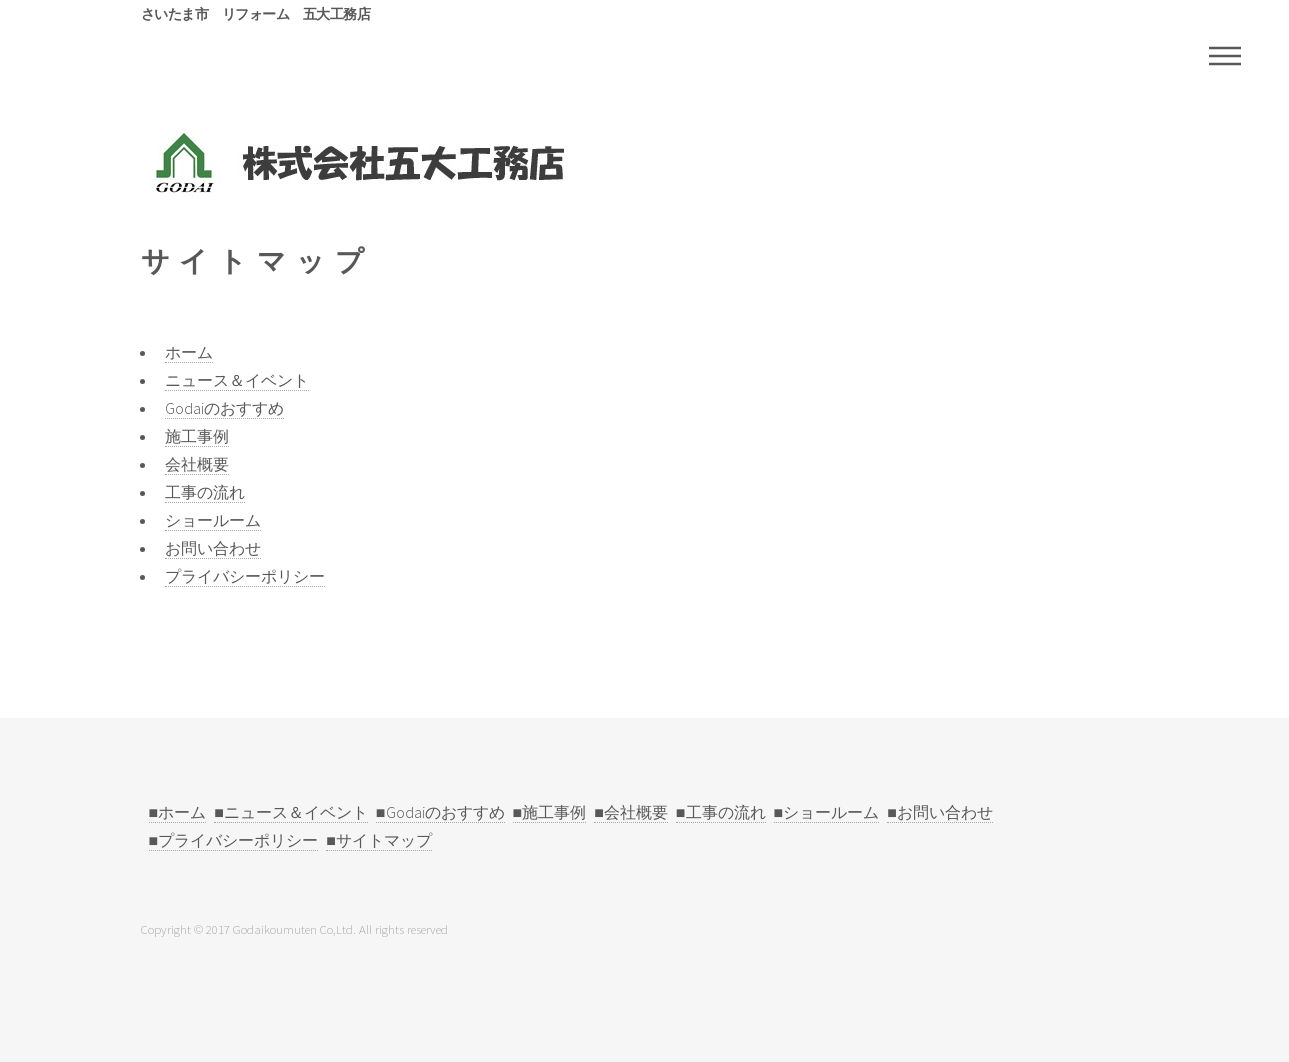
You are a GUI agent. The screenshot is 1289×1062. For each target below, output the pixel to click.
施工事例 (197, 436)
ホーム (189, 352)
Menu (1225, 56)
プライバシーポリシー (245, 576)
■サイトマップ (379, 840)
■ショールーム (827, 812)
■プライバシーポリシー (234, 840)
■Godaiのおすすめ (440, 812)
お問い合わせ (213, 548)
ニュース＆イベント (237, 380)
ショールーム (213, 520)
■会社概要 (631, 812)
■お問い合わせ (940, 812)
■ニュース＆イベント (291, 812)
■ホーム (178, 812)
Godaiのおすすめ (224, 408)
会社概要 (197, 464)
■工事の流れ (721, 812)
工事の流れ (205, 492)
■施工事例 (550, 812)
